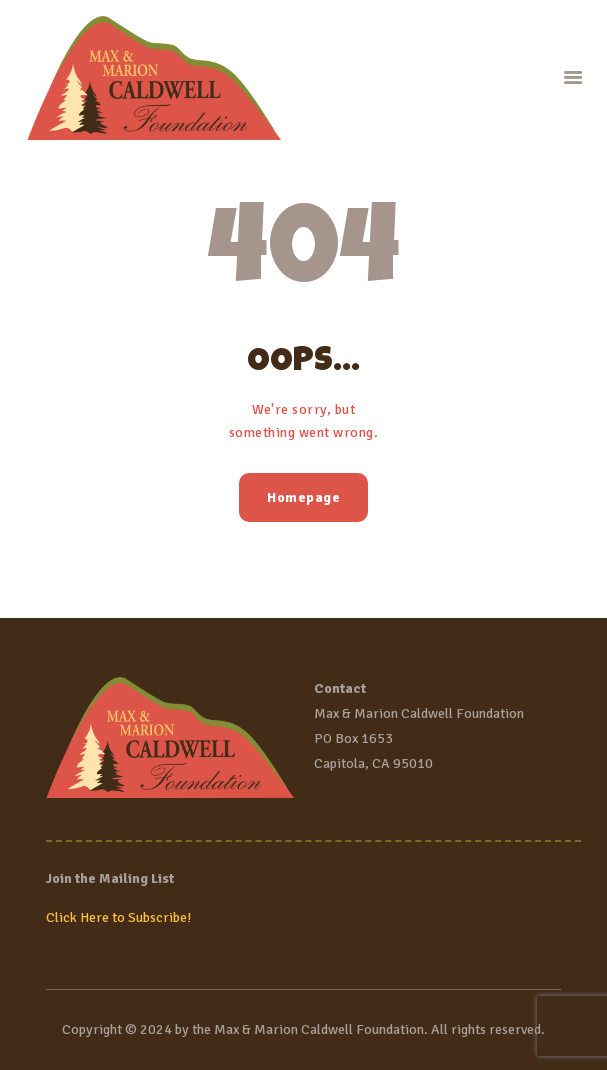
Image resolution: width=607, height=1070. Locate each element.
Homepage (303, 497)
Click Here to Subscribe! (118, 917)
